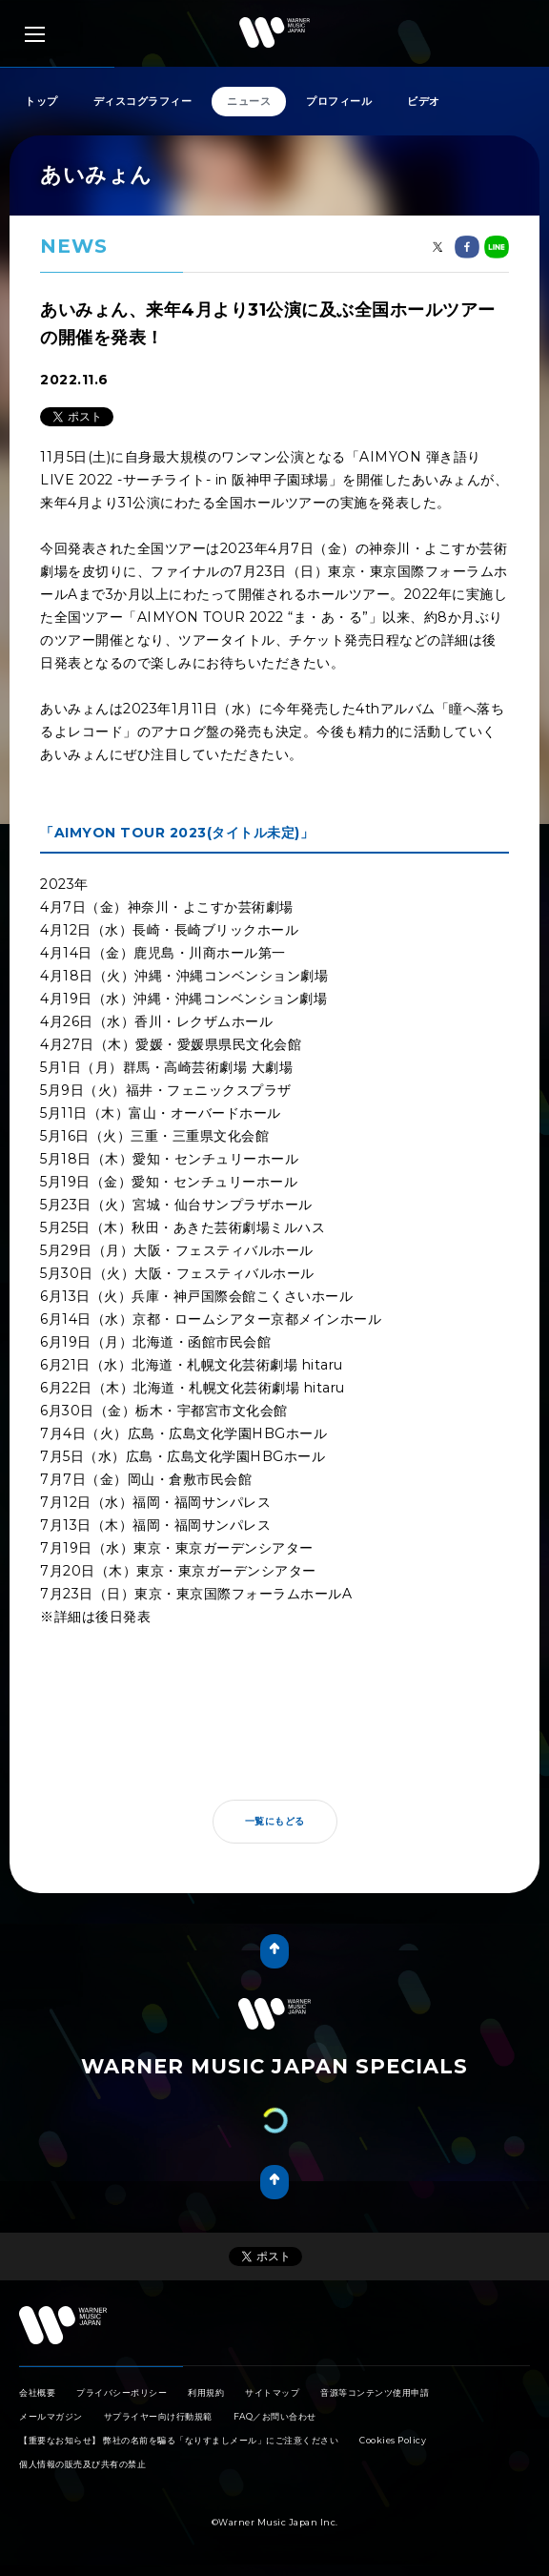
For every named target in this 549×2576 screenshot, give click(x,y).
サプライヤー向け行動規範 (158, 2416)
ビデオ (423, 101)
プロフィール (339, 101)
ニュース (249, 101)
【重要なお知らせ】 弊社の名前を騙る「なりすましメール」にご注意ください (178, 2440)
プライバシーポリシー (121, 2392)
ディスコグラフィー (143, 101)
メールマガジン (51, 2416)
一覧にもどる (275, 1821)
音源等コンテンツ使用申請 (374, 2392)
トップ (41, 101)
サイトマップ (272, 2392)
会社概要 (37, 2392)
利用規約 (206, 2392)
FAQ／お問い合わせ (275, 2416)
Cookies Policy (392, 2440)
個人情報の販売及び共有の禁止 (82, 2464)
